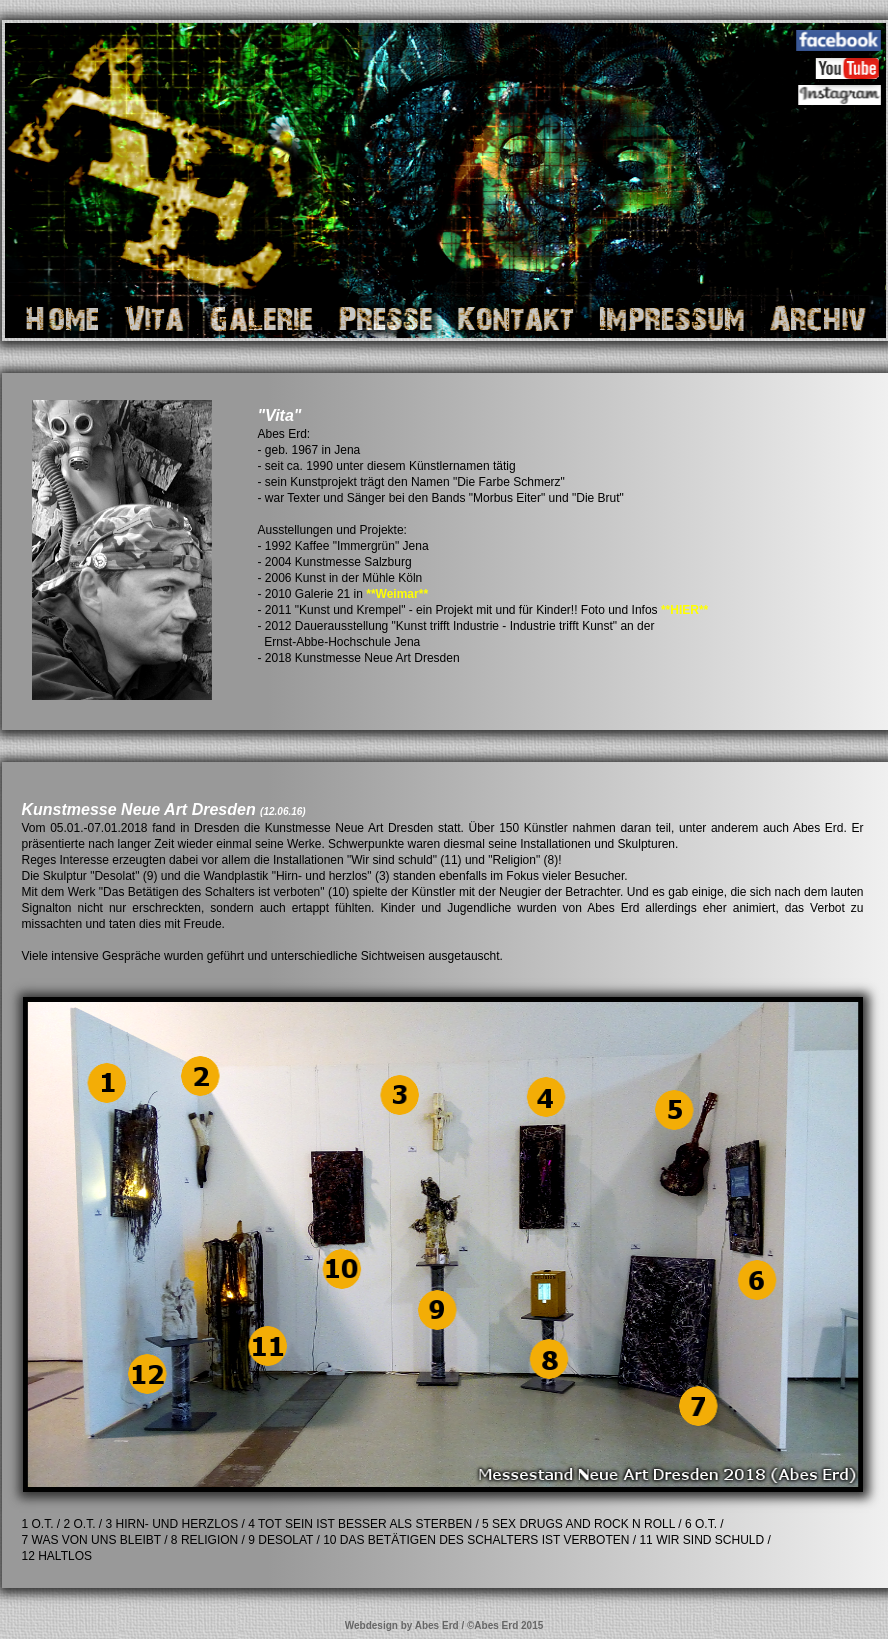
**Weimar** (397, 594)
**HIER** (684, 610)
